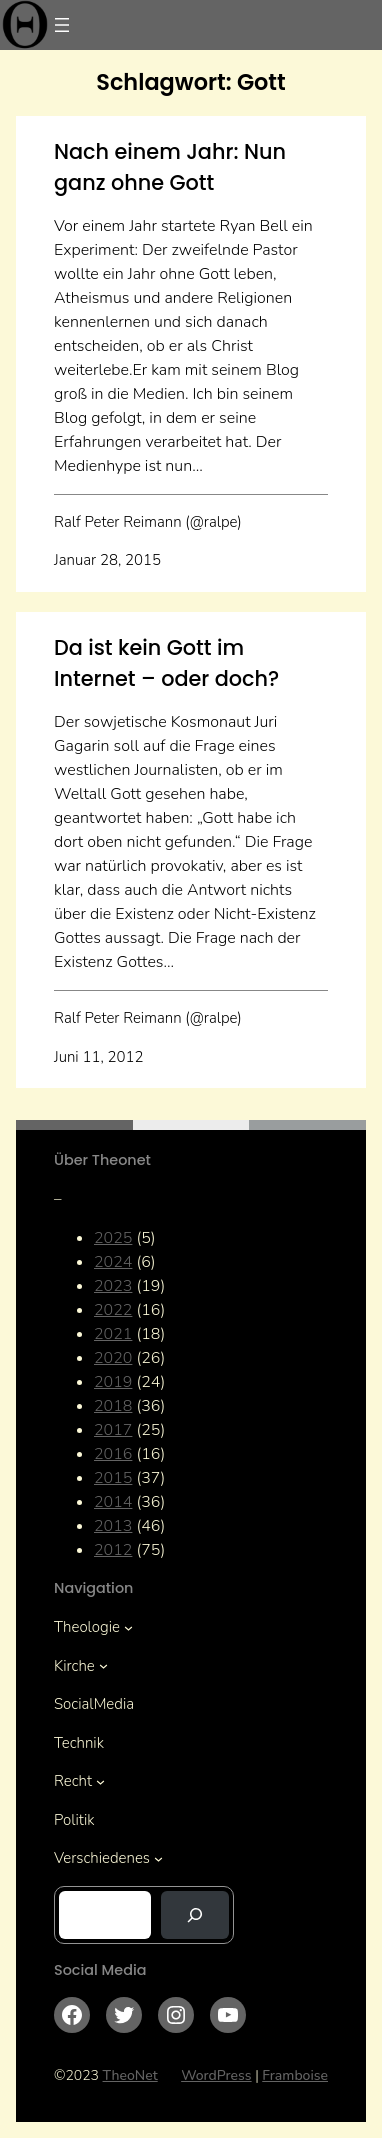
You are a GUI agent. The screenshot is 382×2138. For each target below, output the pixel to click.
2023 (113, 1286)
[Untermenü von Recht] (100, 1781)
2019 (113, 1382)
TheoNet (130, 2075)
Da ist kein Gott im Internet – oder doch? (166, 663)
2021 (113, 1334)
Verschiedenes (102, 1858)
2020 (113, 1358)
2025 (113, 1238)
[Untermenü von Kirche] (103, 1665)
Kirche (74, 1666)
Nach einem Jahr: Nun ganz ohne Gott (170, 167)
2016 (113, 1454)
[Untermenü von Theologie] (128, 1627)
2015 (113, 1478)
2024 (113, 1262)
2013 (113, 1526)
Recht (73, 1781)
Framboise (295, 2075)
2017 (113, 1430)
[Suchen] (195, 1915)
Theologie (87, 1627)
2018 (113, 1406)
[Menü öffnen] (62, 25)
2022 (113, 1310)
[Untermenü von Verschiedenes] (158, 1858)
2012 (113, 1550)
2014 (113, 1502)
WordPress (216, 2075)
